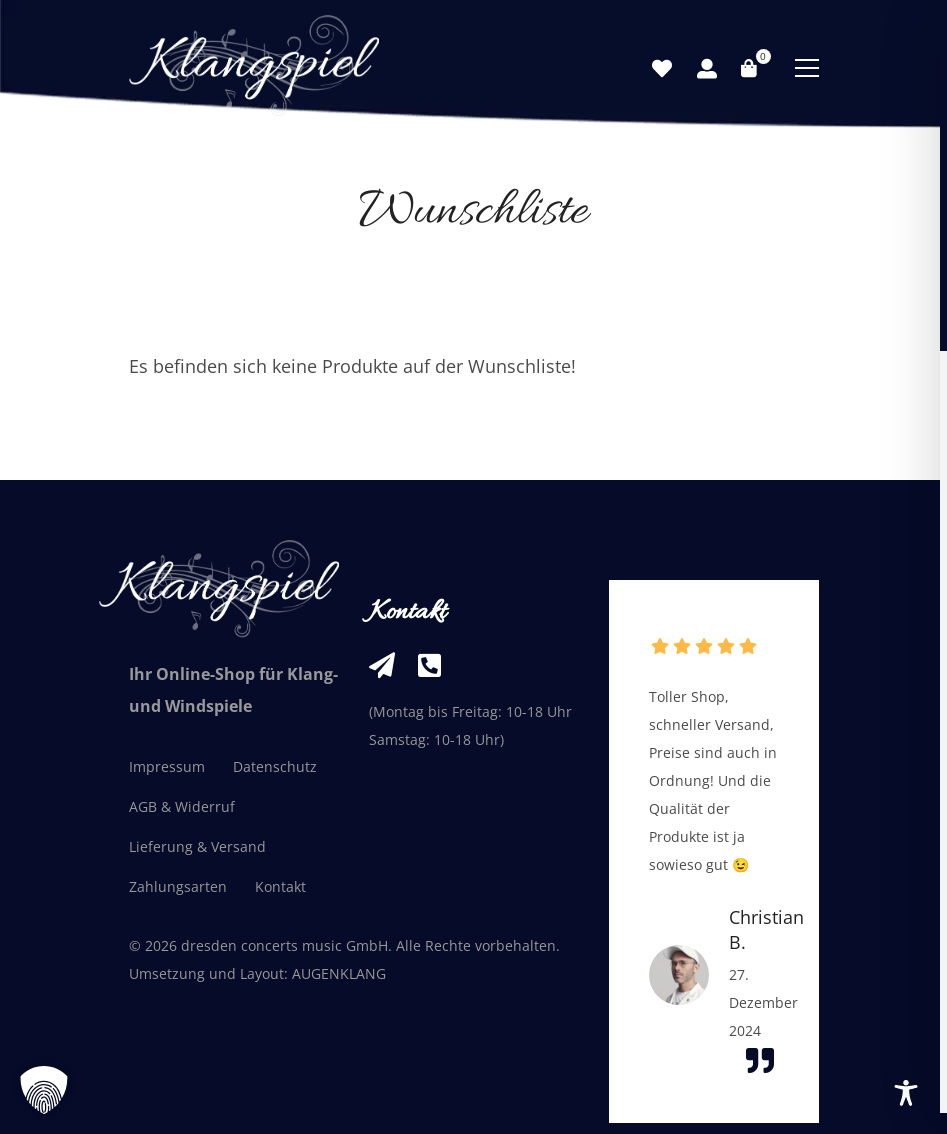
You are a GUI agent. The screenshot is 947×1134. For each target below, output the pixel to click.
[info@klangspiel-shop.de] (382, 665)
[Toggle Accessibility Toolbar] (906, 1093)
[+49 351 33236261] (429, 665)
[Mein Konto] (707, 69)
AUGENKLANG (339, 973)
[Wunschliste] (662, 69)
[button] (44, 1090)
